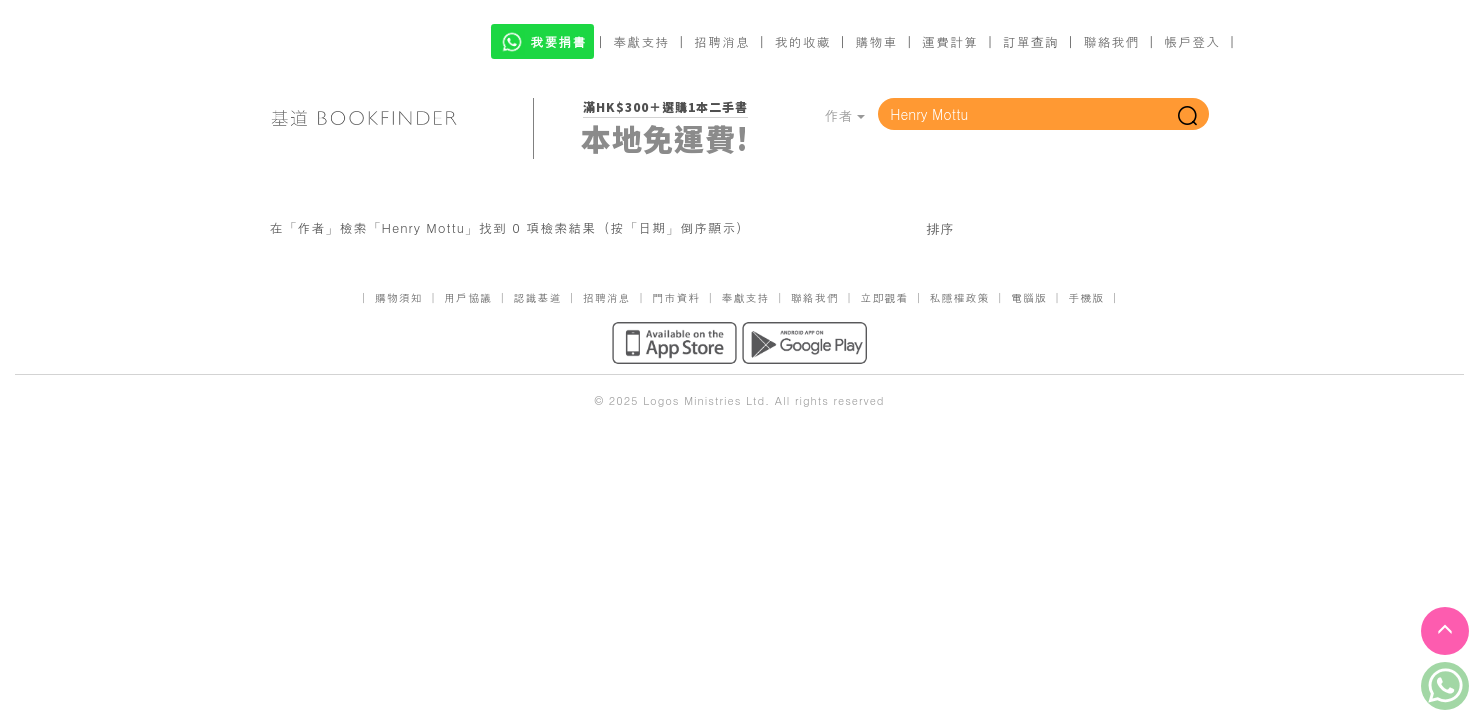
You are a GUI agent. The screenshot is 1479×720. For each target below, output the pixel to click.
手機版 (1086, 297)
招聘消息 (722, 41)
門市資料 (676, 297)
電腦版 (1029, 297)
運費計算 (950, 41)
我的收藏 (803, 41)
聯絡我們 (1111, 41)
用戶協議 (468, 297)
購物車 (876, 41)
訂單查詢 (1031, 41)
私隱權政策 (960, 297)
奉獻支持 (641, 41)
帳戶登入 (1192, 41)
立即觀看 (884, 297)
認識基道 (537, 297)
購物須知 (399, 297)
